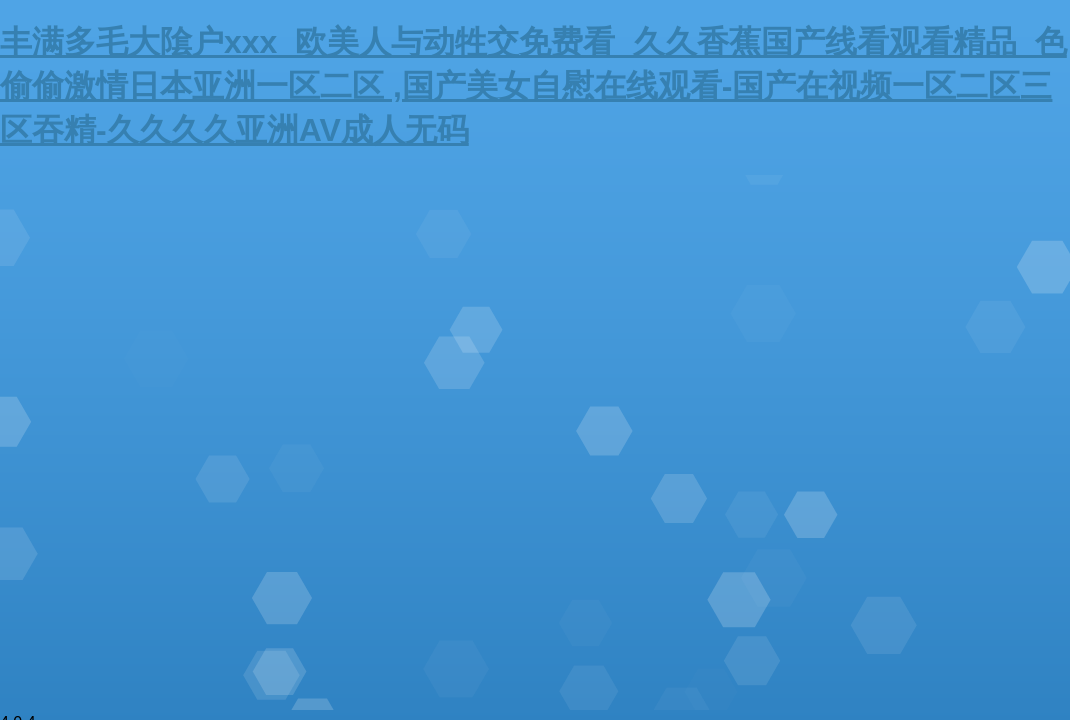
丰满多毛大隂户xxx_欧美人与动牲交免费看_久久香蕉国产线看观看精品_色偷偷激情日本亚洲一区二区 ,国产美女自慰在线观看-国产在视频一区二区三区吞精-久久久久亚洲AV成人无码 (533, 86)
